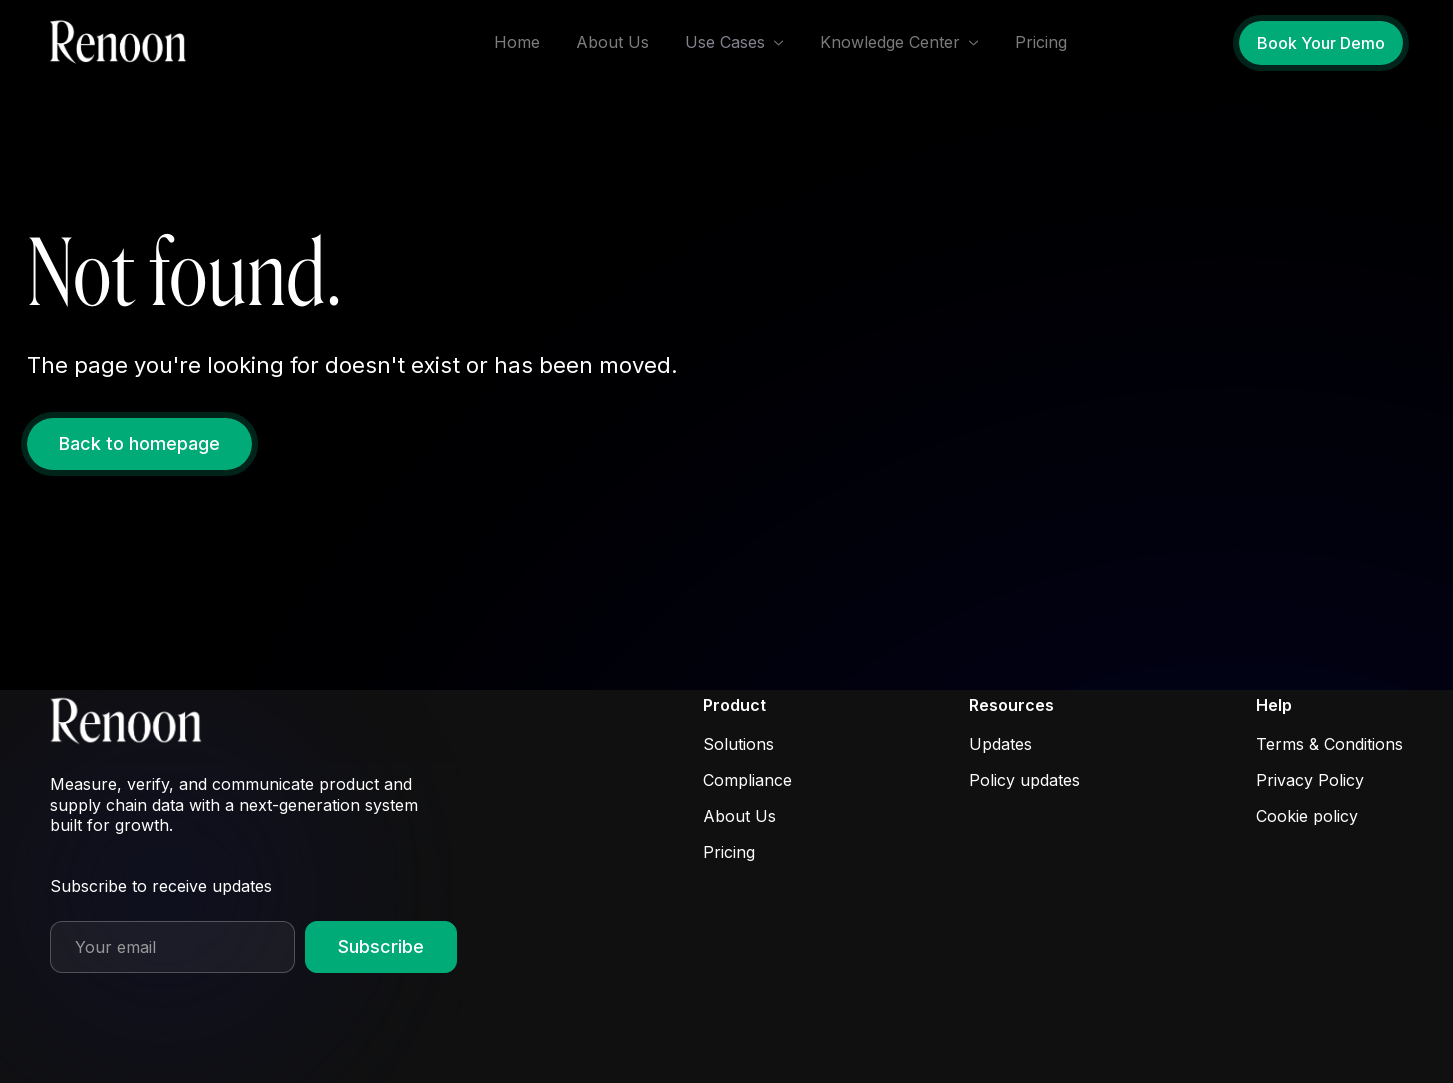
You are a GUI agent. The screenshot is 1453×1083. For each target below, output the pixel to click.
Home (517, 42)
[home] (124, 43)
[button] (734, 42)
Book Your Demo (1321, 43)
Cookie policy (1307, 816)
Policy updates (1024, 780)
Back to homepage (139, 443)
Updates (1000, 744)
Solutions (738, 744)
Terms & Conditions (1329, 744)
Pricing (1041, 42)
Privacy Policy (1310, 780)
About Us (612, 42)
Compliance (747, 780)
